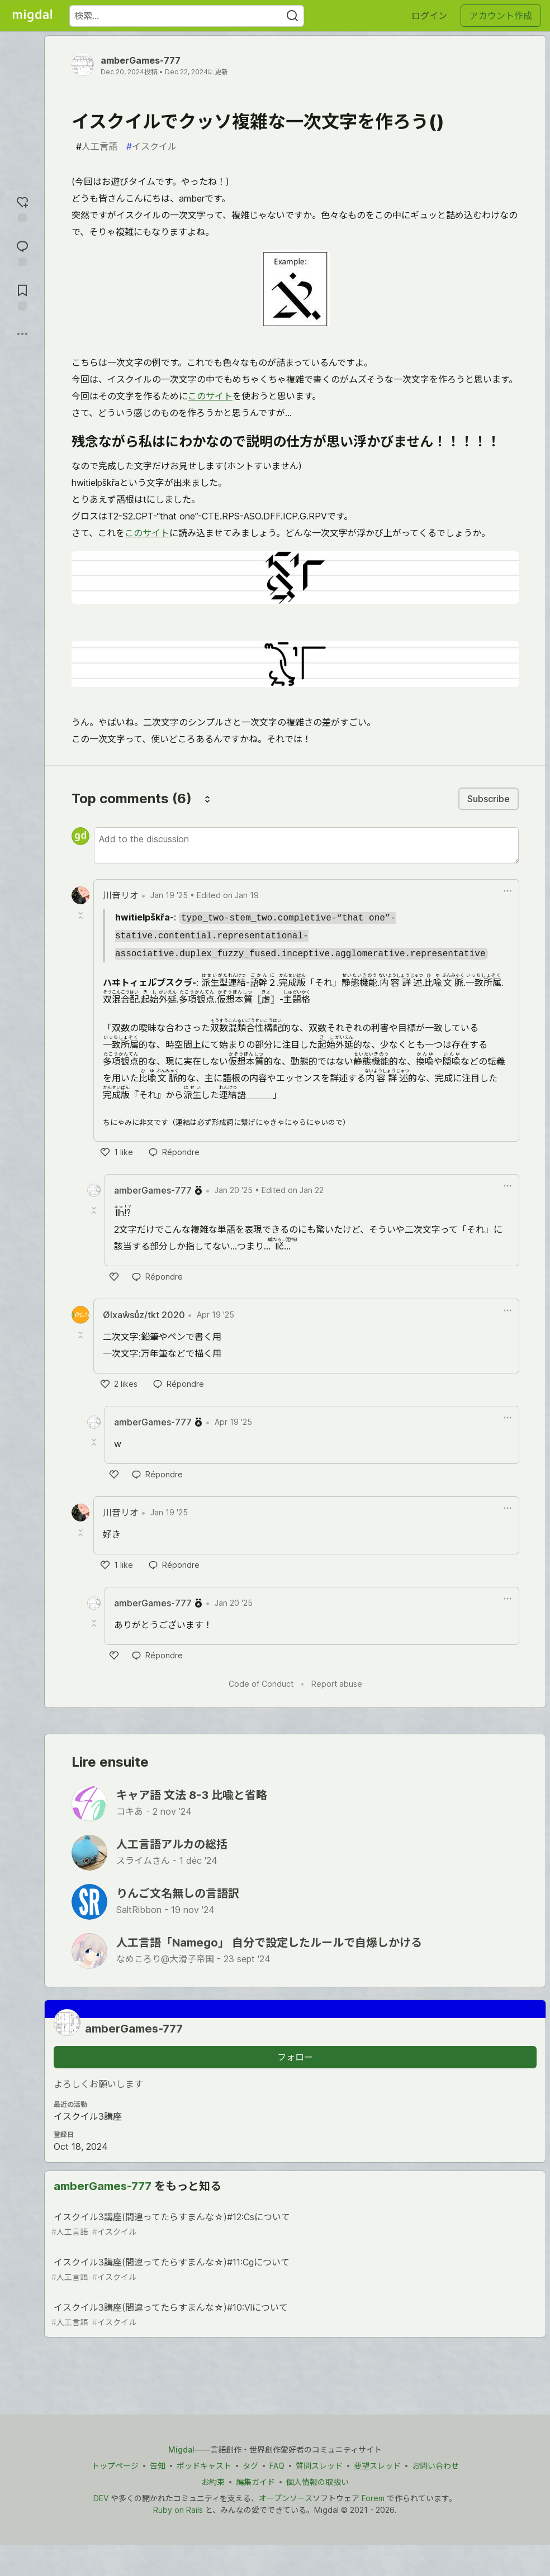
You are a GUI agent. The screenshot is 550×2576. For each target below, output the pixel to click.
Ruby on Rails (178, 2510)
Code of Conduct (261, 1683)
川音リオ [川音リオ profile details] (121, 895)
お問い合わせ (435, 2465)
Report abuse (336, 1683)
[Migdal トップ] (32, 15)
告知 (157, 2465)
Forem (373, 2498)
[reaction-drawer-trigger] (22, 208)
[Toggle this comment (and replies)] (82, 915)
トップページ (115, 2465)
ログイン (429, 15)
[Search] (292, 16)
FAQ (277, 2465)
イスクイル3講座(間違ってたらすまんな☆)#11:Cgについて (294, 2270)
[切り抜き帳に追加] (22, 296)
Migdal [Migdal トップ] (181, 2449)
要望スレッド (377, 2465)
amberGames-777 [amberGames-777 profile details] (153, 1190)
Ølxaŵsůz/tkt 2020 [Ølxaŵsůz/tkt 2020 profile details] (144, 1314)
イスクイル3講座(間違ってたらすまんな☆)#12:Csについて (294, 2224)
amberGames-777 (141, 60)
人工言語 (96, 146)
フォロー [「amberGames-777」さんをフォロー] (295, 2057)
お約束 (213, 2482)
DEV (100, 2498)
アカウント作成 (501, 15)
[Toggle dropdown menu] (507, 891)
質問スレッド (319, 2465)
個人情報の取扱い (317, 2482)
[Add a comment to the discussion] (306, 846)
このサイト (210, 396)
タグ (250, 2465)
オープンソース (285, 2498)
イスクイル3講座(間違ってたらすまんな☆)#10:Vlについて (294, 2315)
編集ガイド (255, 2482)
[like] (117, 1152)
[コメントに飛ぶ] (22, 252)
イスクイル (151, 146)
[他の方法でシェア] (22, 334)
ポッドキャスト (204, 2465)
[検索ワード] (186, 16)
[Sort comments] (207, 799)
